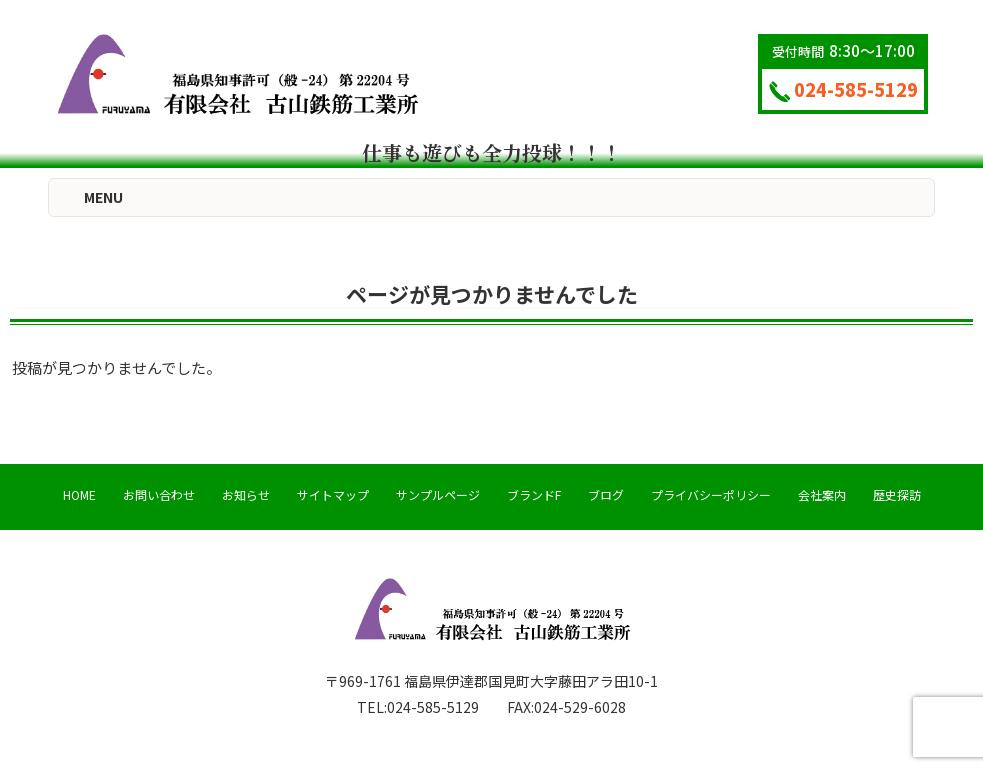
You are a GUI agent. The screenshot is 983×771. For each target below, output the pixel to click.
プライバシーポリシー (711, 494)
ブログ (606, 494)
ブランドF (534, 494)
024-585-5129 (843, 89)
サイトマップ (333, 494)
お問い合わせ (159, 494)
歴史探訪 (897, 494)
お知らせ (246, 494)
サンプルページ (438, 494)
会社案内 (822, 494)
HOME (79, 494)
